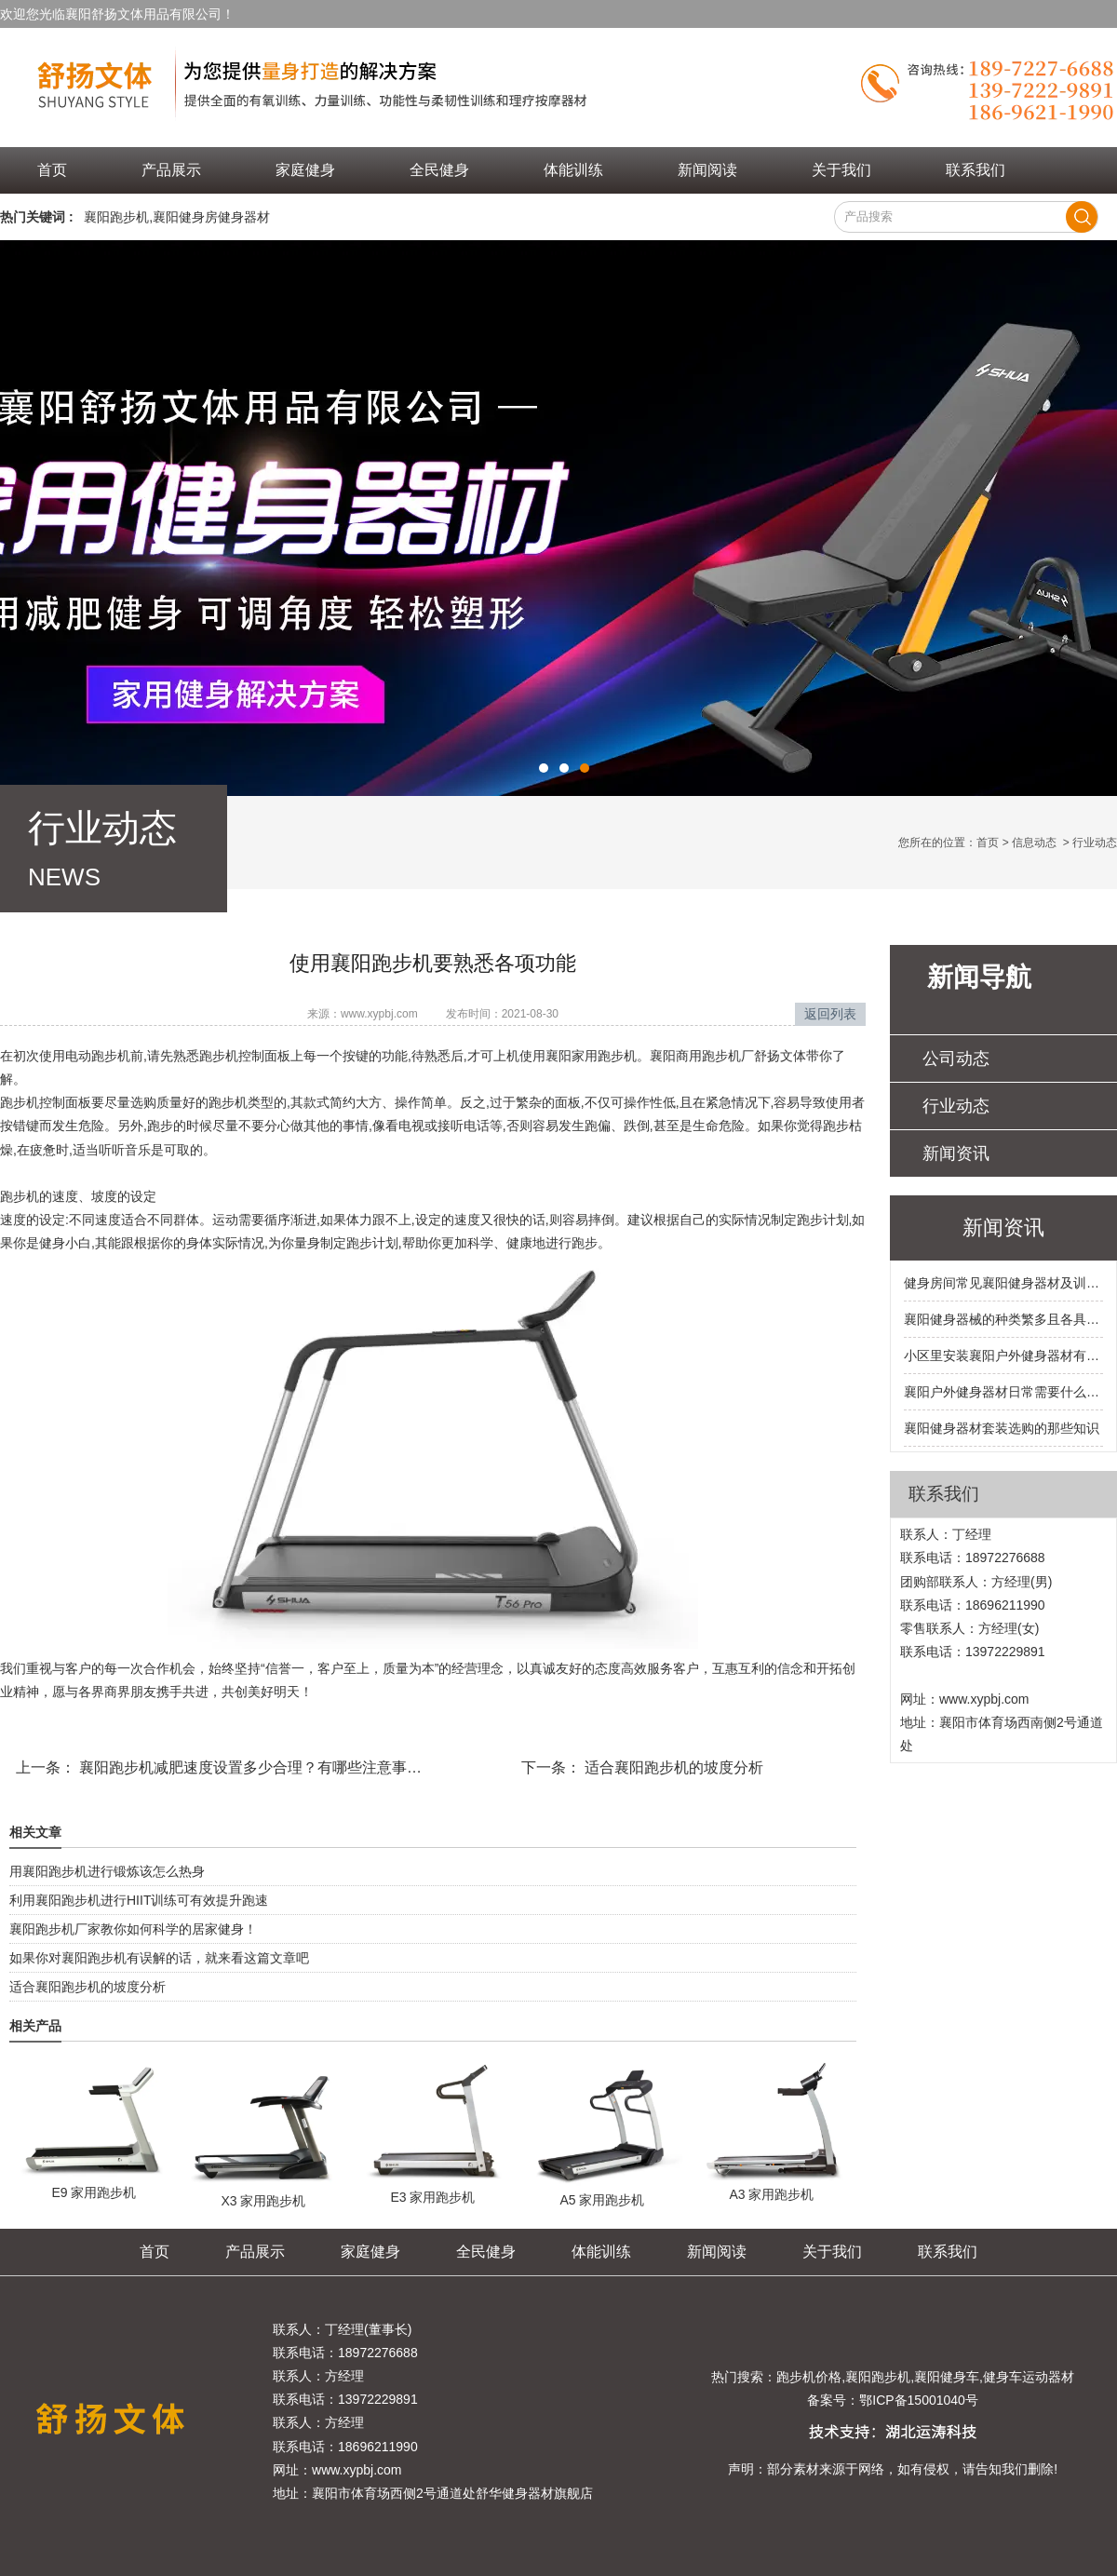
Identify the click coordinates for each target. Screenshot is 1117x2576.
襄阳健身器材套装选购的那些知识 (1001, 1428)
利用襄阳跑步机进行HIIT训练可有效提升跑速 (138, 1900)
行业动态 (955, 1106)
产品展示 (171, 170)
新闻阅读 (707, 170)
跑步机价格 (808, 2376)
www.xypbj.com (379, 1013)
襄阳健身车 (946, 2376)
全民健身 (439, 170)
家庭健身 (305, 170)
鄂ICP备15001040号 (918, 2400)
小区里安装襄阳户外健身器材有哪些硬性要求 (1003, 1355)
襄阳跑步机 (116, 216)
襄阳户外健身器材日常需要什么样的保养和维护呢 (1003, 1391)
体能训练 (573, 170)
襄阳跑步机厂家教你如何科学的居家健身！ (133, 1929)
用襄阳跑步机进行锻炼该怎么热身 (107, 1871)
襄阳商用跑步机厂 (702, 1055)
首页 (52, 170)
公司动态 (955, 1058)
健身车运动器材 (1028, 2376)
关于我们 (841, 170)
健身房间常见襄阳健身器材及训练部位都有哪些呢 (1003, 1282)
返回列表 (830, 1013)
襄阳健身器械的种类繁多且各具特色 (1003, 1319)
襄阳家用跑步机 (591, 1055)
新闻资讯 (955, 1153)
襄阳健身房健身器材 (211, 216)
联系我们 (975, 170)
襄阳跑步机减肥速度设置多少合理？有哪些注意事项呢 (256, 1767)
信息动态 (1034, 842)
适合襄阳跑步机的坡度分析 (672, 1767)
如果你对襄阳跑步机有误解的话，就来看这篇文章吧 (159, 1957)
